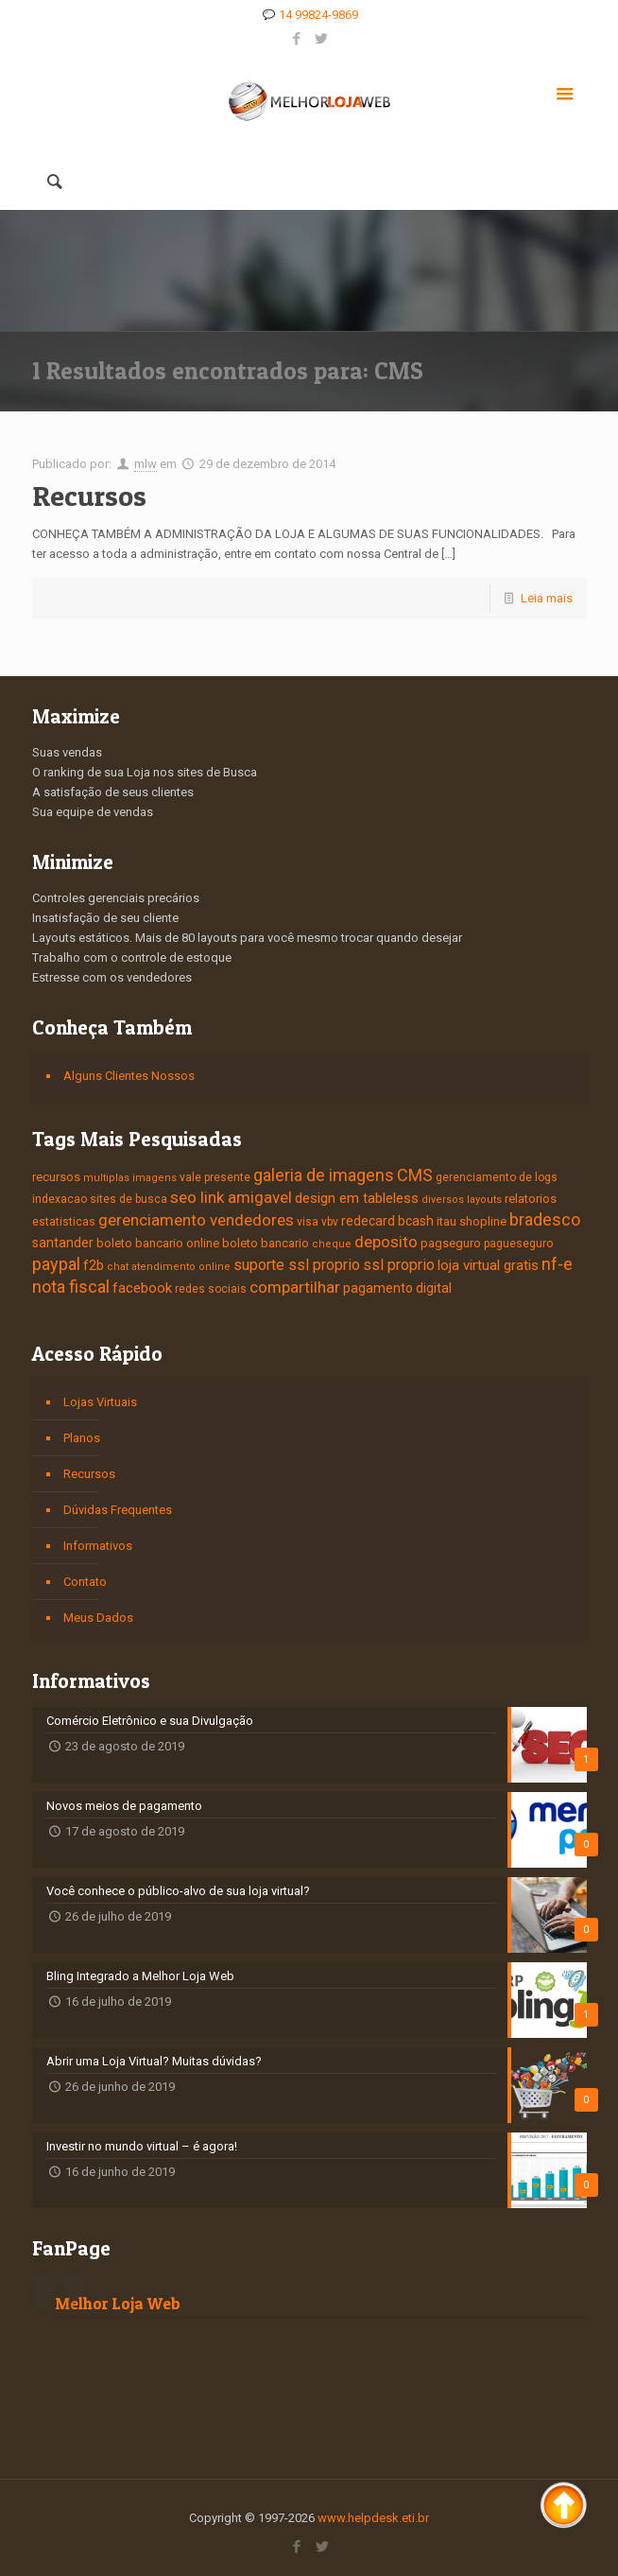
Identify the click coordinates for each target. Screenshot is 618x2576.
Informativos (97, 1546)
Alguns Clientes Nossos (129, 1076)
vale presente (215, 1177)
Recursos (89, 496)
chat (118, 1267)
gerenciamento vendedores (196, 1219)
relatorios (531, 1199)
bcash (416, 1220)
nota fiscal (71, 1287)
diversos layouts (461, 1199)
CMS (415, 1175)
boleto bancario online (157, 1243)
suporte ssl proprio (296, 1265)
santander (63, 1242)
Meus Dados (98, 1617)
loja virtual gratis (488, 1265)
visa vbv (317, 1221)
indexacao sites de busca (99, 1199)
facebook (142, 1288)
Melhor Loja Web (118, 2303)
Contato (85, 1582)
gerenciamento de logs (497, 1177)
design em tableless (357, 1198)
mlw (145, 464)
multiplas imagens (130, 1178)
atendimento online (181, 1267)
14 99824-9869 (318, 15)
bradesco (544, 1219)
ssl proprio (399, 1265)
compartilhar (294, 1287)
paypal (56, 1264)
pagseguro (451, 1243)
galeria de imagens (323, 1175)
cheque (332, 1244)
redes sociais (211, 1289)
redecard (368, 1220)
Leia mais (547, 598)
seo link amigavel (231, 1197)
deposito (386, 1241)
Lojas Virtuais (100, 1402)
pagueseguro (518, 1243)
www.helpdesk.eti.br (373, 2518)
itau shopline (471, 1221)
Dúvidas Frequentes (117, 1510)
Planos (81, 1438)
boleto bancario (265, 1243)
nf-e (557, 1264)
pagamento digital (397, 1288)
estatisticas (63, 1221)
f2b (93, 1265)
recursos (56, 1177)
